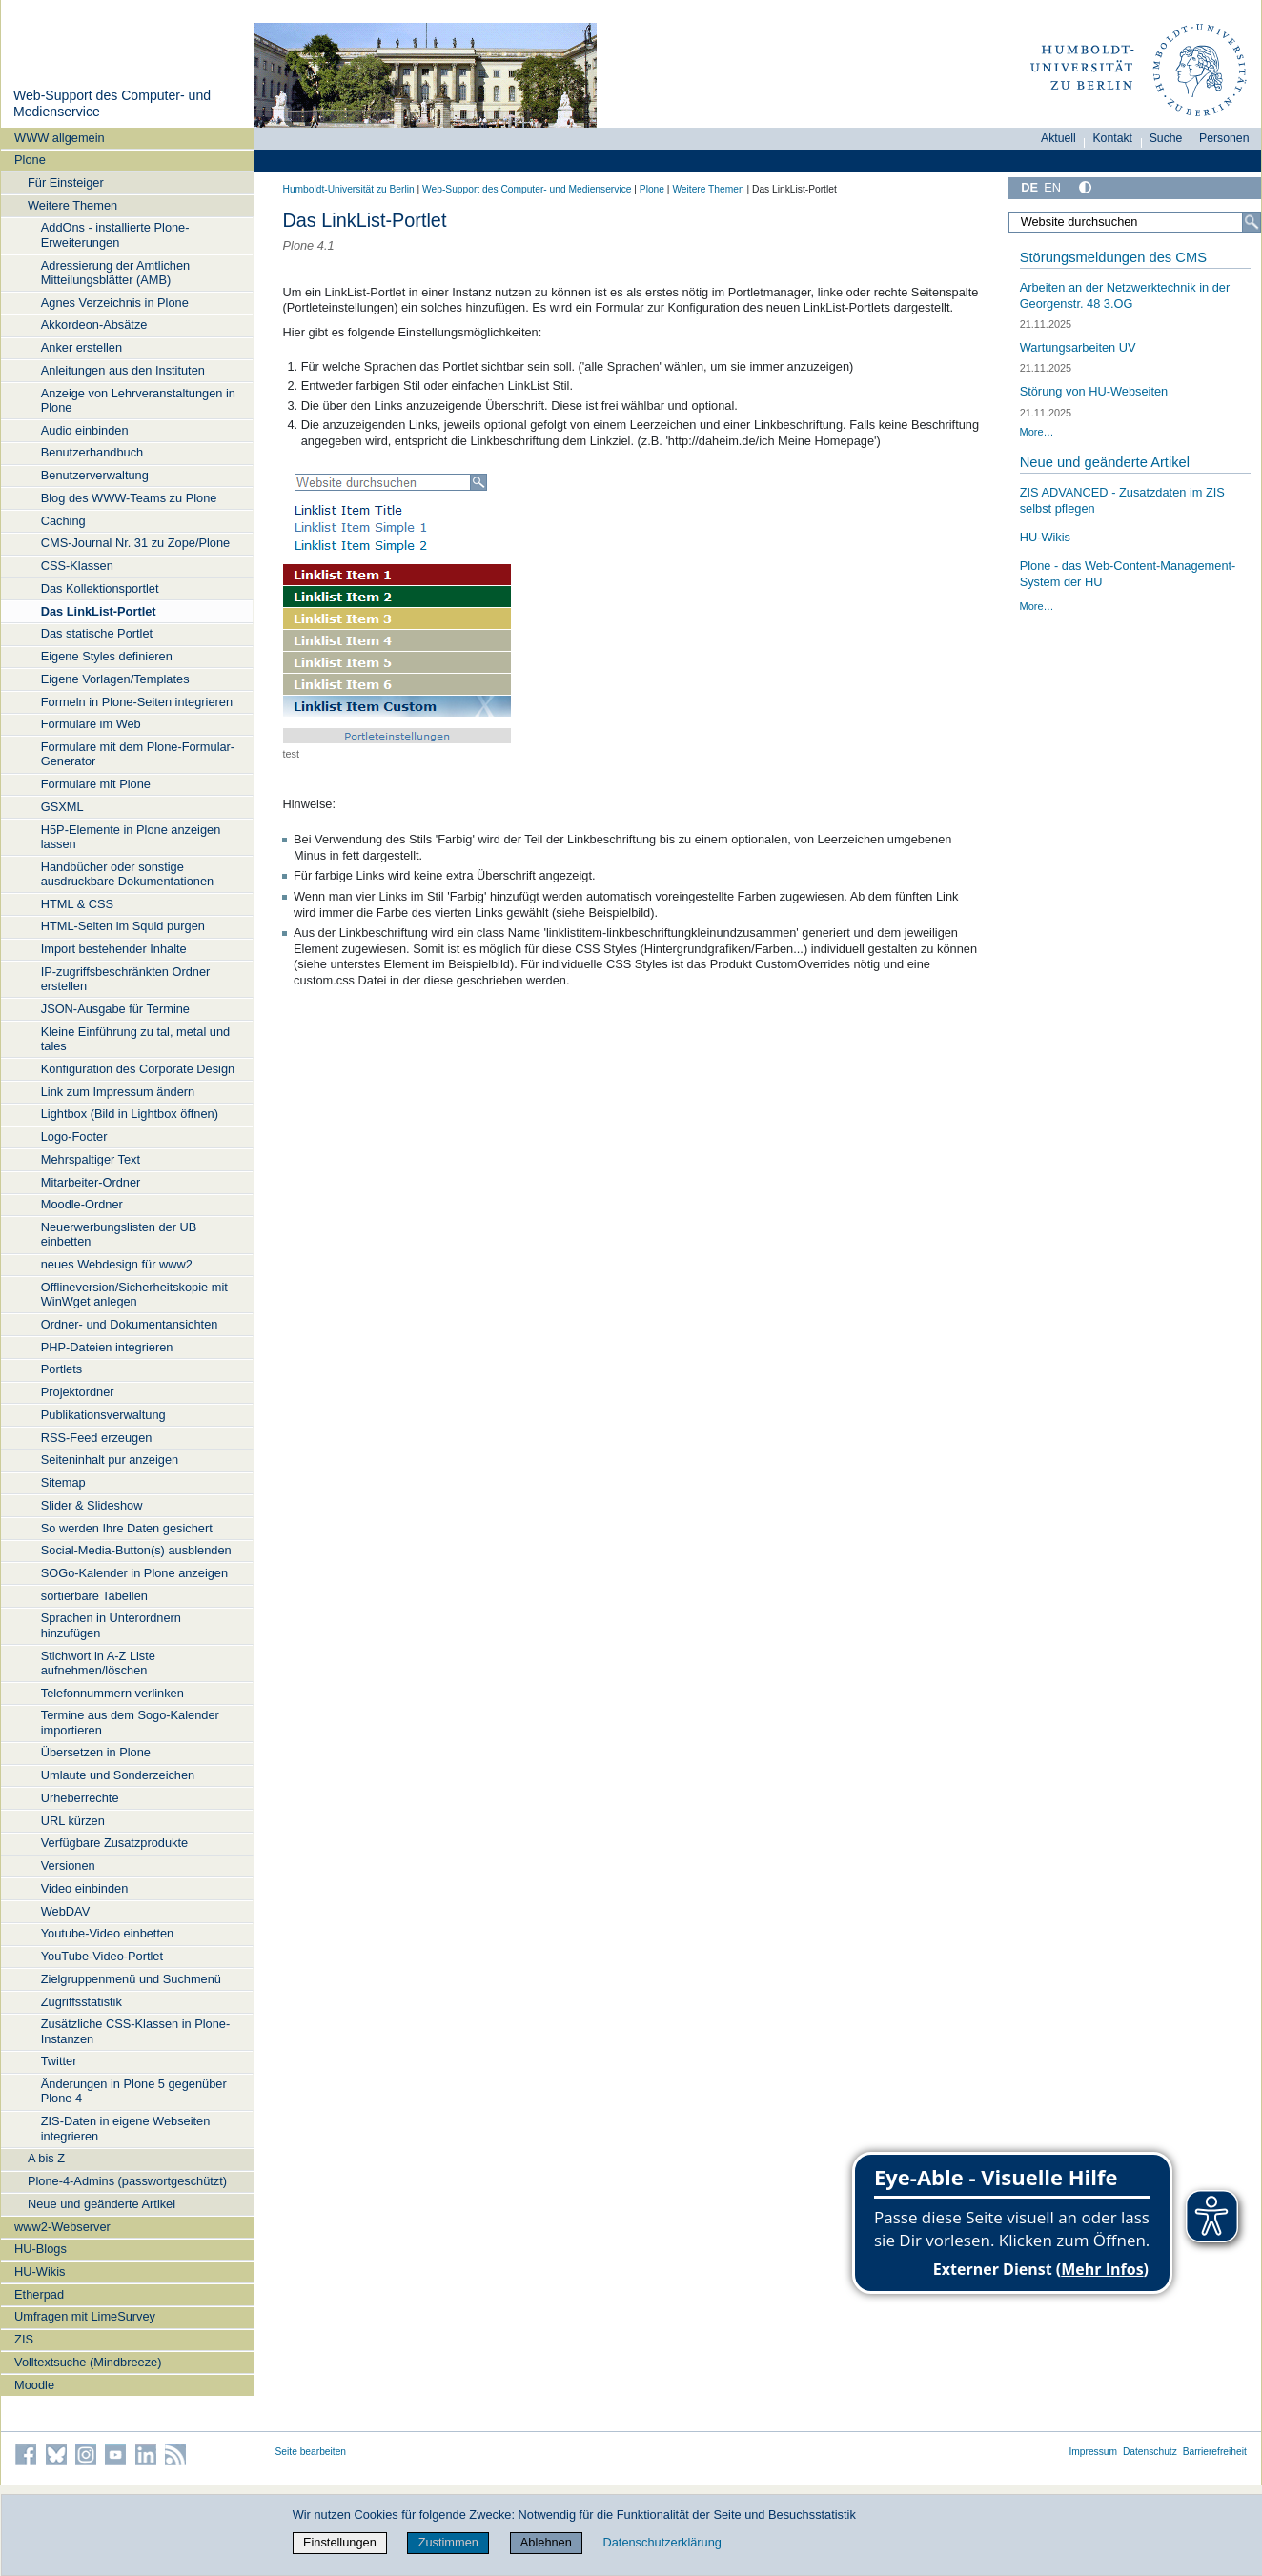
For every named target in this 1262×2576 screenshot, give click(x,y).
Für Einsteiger (66, 182)
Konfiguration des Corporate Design (137, 1069)
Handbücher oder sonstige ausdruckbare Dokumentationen (127, 874)
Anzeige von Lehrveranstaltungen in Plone (138, 400)
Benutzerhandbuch (92, 452)
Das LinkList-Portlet (98, 611)
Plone (30, 159)
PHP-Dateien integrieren (107, 1347)
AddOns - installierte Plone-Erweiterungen (115, 234)
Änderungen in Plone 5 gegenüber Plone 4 (134, 2091)
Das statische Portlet (97, 633)
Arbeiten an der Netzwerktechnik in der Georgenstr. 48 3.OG (1125, 295)
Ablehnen (546, 2542)
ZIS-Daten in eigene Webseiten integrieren (126, 2128)
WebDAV (65, 1911)
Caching (63, 521)
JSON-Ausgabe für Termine (115, 1009)
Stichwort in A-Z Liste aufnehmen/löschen (98, 1663)
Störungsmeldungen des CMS (1113, 257)
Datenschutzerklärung (661, 2542)
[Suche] (1251, 222)
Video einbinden (85, 1888)
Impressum (1093, 2451)
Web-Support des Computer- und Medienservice (526, 189)
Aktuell (1058, 138)
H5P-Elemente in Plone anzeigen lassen (131, 836)
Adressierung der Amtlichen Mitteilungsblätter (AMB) (116, 272)
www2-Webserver (62, 2227)
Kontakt (1112, 138)
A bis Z (46, 2158)
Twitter (59, 2061)
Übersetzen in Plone (96, 1752)
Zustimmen (448, 2542)
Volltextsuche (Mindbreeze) (87, 2362)
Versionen (68, 1865)
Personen (1224, 138)
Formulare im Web (91, 724)
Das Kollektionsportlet (100, 588)
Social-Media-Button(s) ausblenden (136, 1550)
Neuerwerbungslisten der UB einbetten (119, 1234)
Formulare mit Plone (96, 784)
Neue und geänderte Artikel (101, 2204)
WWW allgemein (59, 138)
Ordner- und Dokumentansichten (129, 1324)
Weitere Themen (72, 205)
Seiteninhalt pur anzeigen (109, 1459)
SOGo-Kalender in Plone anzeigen (134, 1573)
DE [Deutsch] (1029, 187)
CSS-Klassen (77, 565)
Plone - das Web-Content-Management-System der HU (1128, 573)
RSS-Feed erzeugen (97, 1437)
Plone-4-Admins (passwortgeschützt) (127, 2181)
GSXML (62, 807)
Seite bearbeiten (311, 2451)
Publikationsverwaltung (103, 1415)
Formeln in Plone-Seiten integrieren (137, 702)
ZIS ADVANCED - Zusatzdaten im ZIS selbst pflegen (1122, 500)
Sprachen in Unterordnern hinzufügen (111, 1625)
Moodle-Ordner (82, 1204)
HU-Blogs (40, 2248)
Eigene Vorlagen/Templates (115, 679)
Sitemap (63, 1482)
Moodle (34, 2385)
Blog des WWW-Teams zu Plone (129, 498)
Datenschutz (1150, 2451)
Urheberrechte (80, 1798)
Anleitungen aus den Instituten (123, 370)
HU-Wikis (39, 2271)
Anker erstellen (81, 347)
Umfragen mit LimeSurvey (84, 2316)
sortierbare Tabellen (94, 1596)
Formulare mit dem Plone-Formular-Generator (137, 754)
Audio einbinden (85, 430)
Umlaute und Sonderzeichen (118, 1775)
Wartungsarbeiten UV (1078, 347)
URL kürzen (73, 1821)
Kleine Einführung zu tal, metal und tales (135, 1038)
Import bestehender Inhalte (114, 949)
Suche (1166, 138)
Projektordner (77, 1392)
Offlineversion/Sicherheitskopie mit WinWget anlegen (134, 1294)
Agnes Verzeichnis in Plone (115, 302)
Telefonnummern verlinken (112, 1693)
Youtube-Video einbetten (107, 1933)
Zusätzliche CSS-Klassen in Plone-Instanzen (135, 2031)
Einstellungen (340, 2542)
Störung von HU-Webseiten (1094, 391)
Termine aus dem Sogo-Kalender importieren (130, 1722)
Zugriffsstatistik (81, 2002)
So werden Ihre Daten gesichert (127, 1528)
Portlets (61, 1369)
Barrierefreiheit (1215, 2451)
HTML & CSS (77, 904)
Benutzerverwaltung (95, 475)
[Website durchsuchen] (1134, 222)
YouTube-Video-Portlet (102, 1956)
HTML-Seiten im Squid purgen (123, 926)
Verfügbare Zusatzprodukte (114, 1843)
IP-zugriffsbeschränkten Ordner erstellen (126, 978)
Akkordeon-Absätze (94, 324)
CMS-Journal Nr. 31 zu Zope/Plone (135, 543)
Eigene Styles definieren (107, 656)
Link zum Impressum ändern (117, 1092)
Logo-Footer (74, 1136)
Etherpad (39, 2294)
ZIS (23, 2339)
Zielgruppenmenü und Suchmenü (131, 1979)
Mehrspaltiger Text (90, 1159)
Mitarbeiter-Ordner (91, 1182)
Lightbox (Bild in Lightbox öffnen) (129, 1113)
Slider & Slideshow (92, 1505)
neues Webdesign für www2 (117, 1264)
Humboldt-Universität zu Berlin (349, 189)
